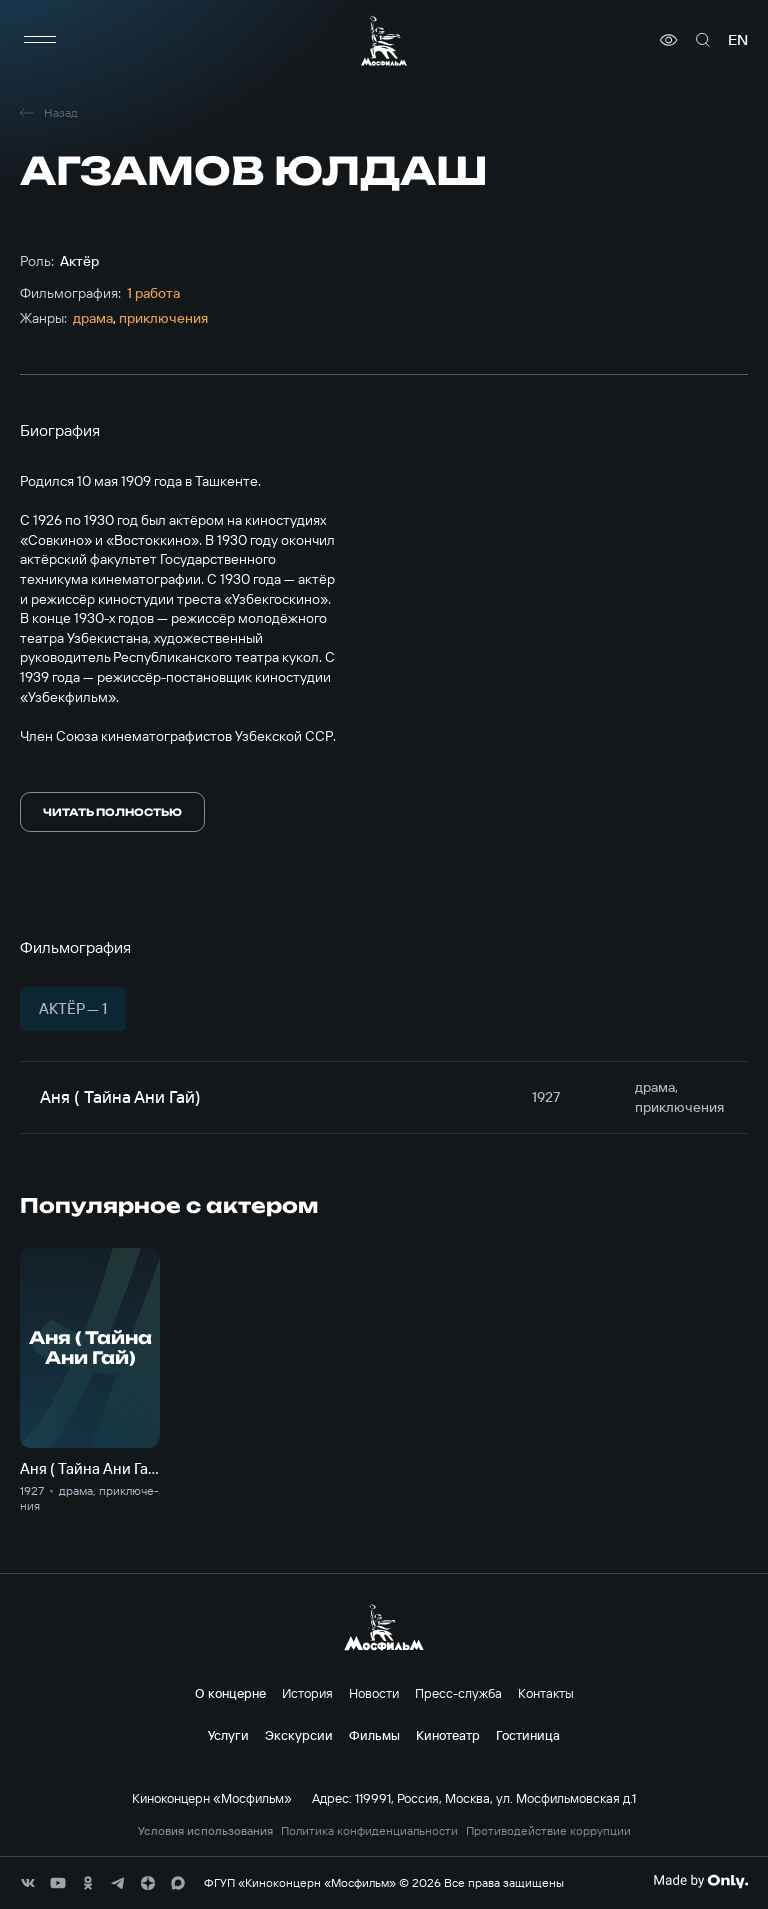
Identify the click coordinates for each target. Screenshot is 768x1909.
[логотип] (384, 40)
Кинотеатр (448, 1735)
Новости (374, 1693)
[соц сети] (28, 1883)
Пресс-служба (458, 1693)
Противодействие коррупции (548, 1831)
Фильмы (374, 1735)
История (307, 1693)
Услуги (228, 1735)
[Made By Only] (700, 1881)
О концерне (230, 1693)
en (738, 40)
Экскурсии (299, 1735)
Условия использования (205, 1831)
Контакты (546, 1693)
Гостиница (528, 1735)
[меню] (40, 40)
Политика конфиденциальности (369, 1831)
